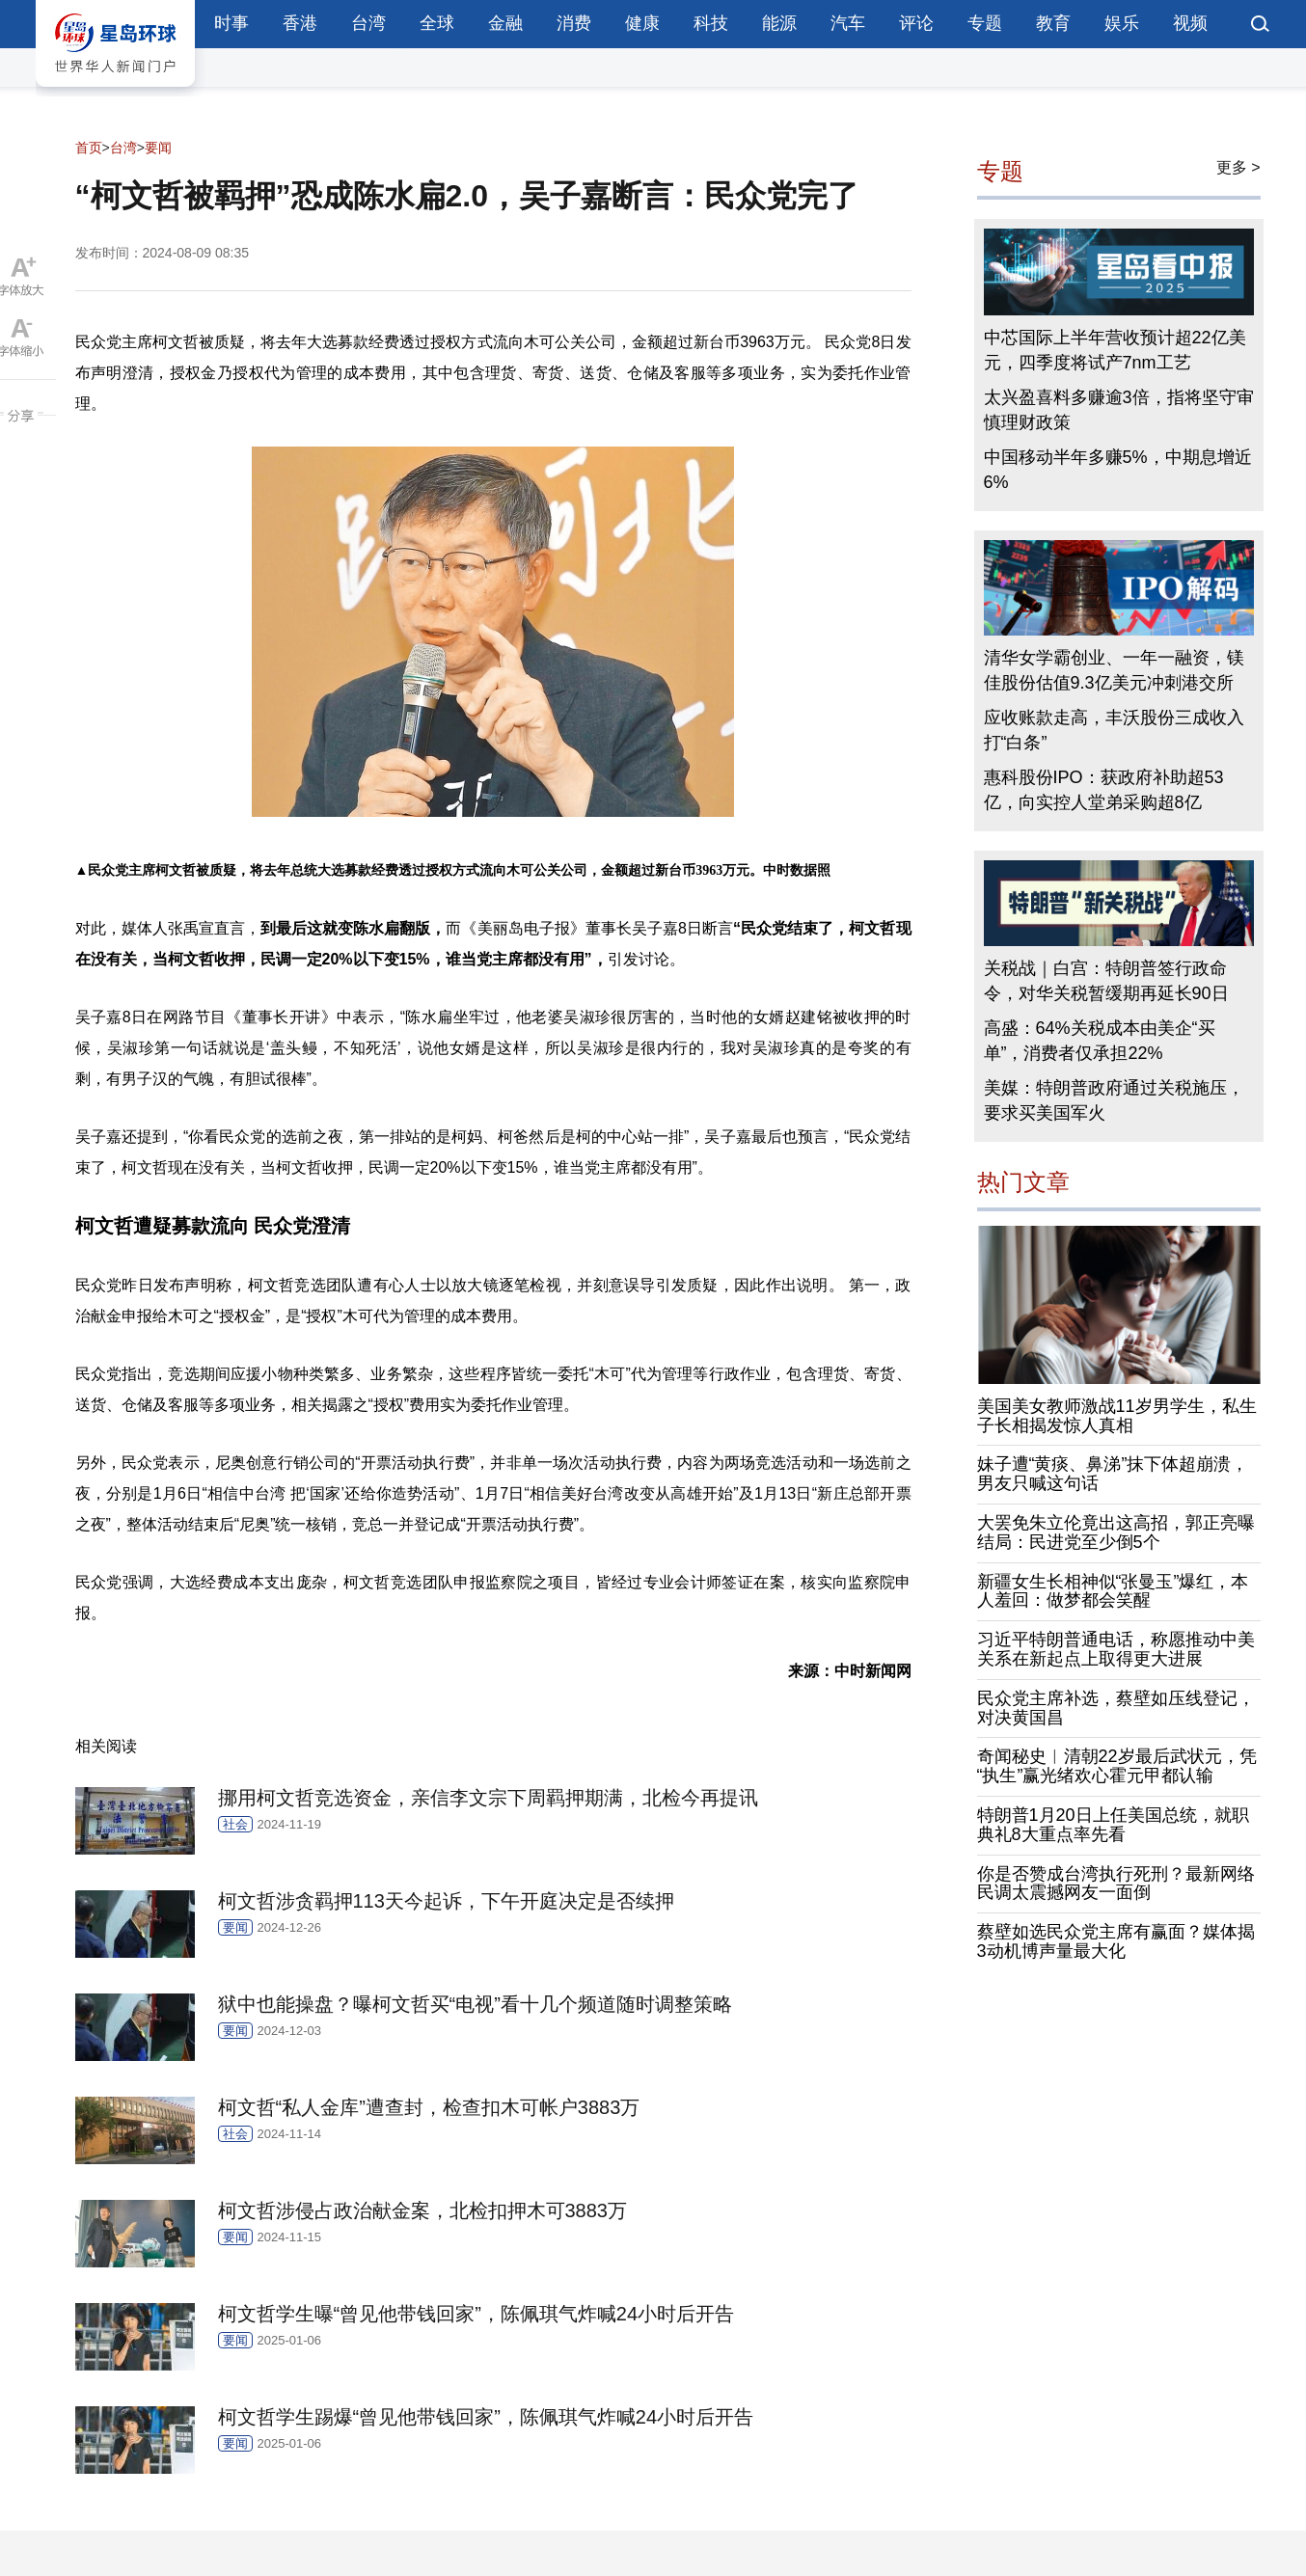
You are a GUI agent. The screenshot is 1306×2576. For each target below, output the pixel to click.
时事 (231, 23)
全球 (437, 23)
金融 (505, 23)
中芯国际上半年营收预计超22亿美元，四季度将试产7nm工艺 (1115, 350)
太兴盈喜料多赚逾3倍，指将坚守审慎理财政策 (1119, 410)
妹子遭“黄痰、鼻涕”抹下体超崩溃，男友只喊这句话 (1113, 1473)
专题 (984, 23)
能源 (779, 23)
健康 (642, 23)
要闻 (158, 147)
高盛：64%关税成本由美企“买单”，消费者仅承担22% (1099, 1040)
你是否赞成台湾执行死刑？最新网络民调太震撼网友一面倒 (1116, 1883)
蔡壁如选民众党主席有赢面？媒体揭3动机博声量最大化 (1116, 1941)
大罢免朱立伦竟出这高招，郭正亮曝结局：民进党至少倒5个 (1116, 1532)
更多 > (1238, 167)
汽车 (847, 23)
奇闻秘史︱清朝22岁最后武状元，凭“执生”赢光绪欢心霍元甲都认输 (1117, 1766)
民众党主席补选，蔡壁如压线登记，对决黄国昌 (1116, 1708)
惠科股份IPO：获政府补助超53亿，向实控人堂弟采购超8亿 (1104, 790)
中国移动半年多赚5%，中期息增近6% (1118, 469)
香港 (300, 23)
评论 (916, 23)
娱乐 (1121, 23)
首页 (88, 147)
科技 (711, 23)
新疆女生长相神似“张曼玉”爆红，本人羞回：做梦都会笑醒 (1113, 1591)
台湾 (368, 23)
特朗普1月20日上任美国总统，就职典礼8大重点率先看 (1113, 1824)
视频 (1190, 23)
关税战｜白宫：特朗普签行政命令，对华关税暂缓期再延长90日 (1106, 981)
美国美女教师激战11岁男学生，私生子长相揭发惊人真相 (1117, 1415)
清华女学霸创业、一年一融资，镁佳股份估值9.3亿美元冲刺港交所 (1114, 670)
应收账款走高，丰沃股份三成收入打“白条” (1114, 730)
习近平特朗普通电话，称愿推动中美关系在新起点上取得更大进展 (1116, 1649)
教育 (1053, 23)
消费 (574, 23)
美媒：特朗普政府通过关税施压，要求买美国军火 (1114, 1100)
